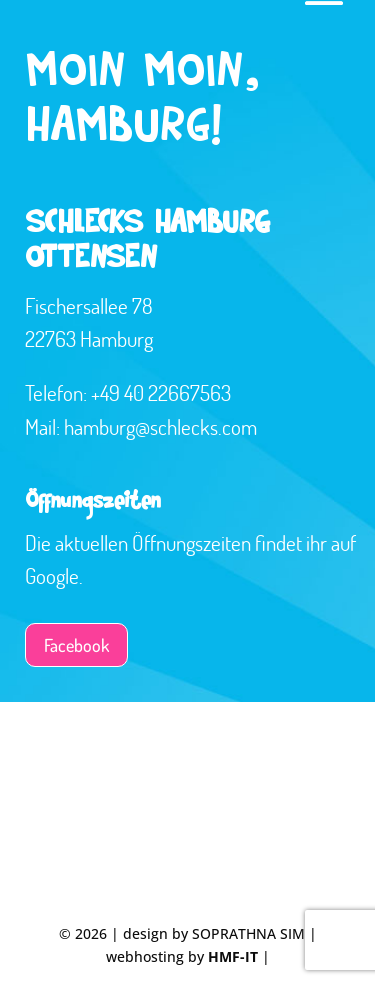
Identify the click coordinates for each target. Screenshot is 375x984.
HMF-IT (233, 956)
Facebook (76, 645)
